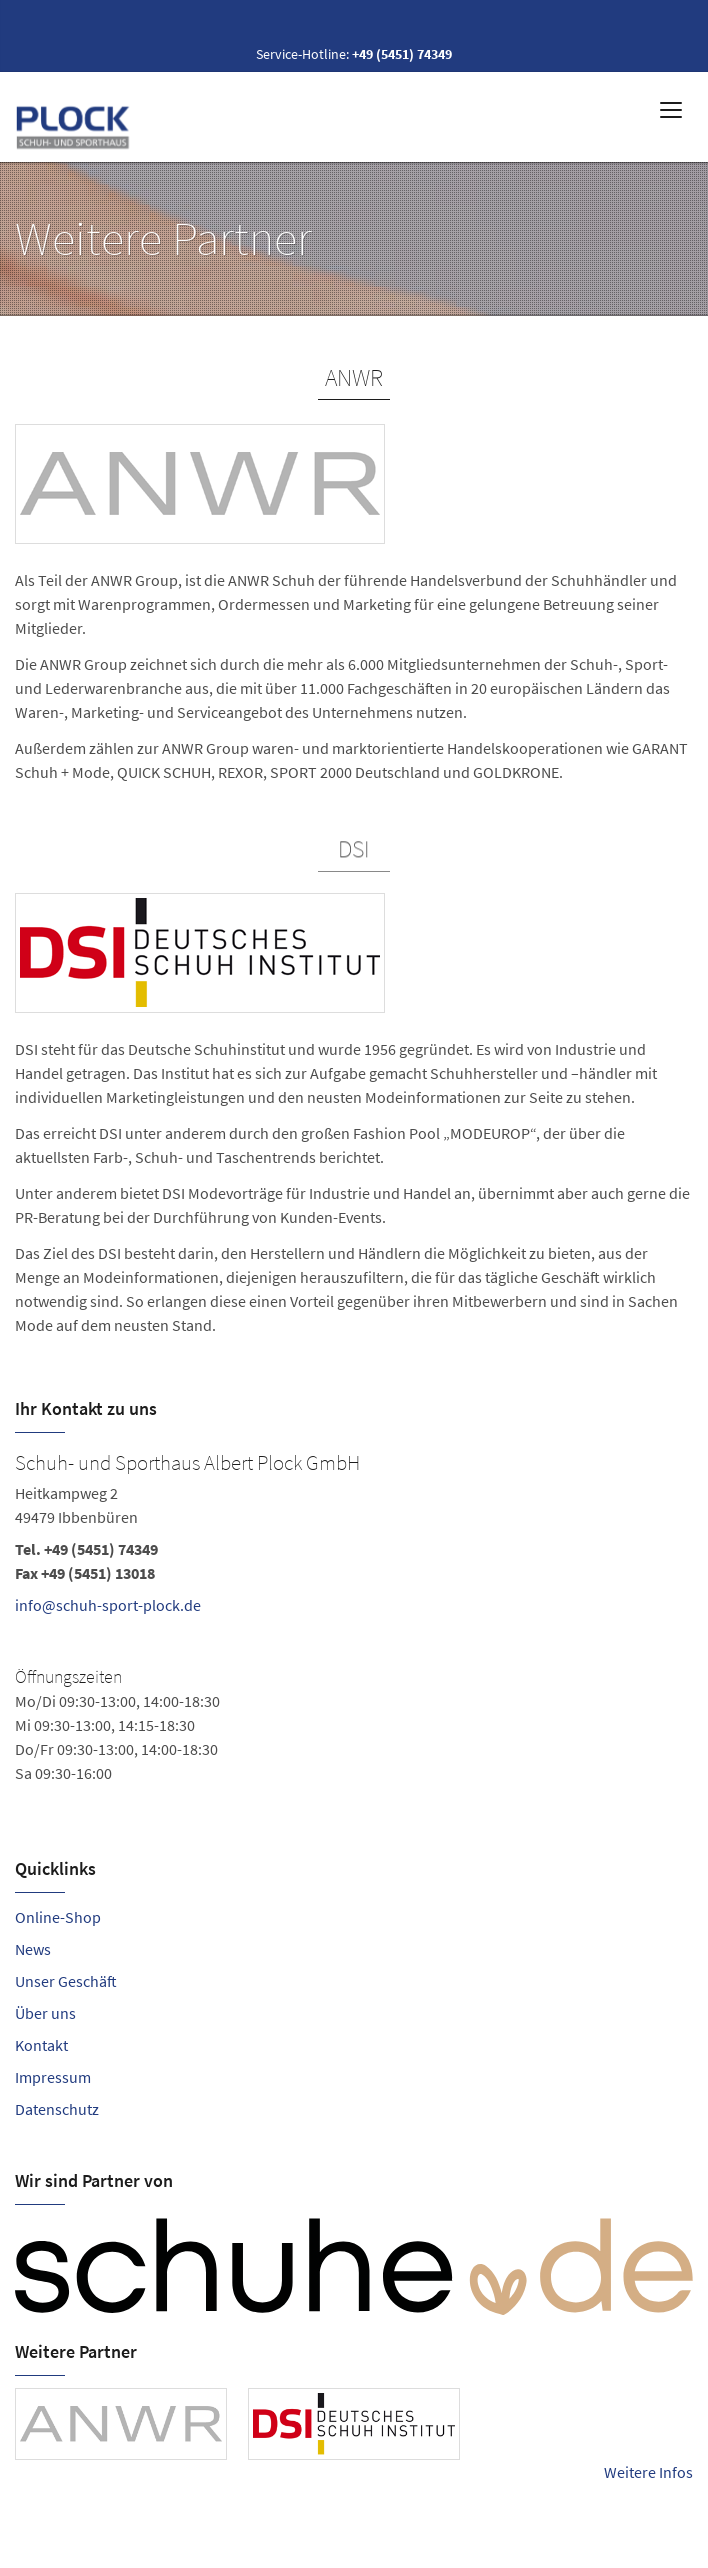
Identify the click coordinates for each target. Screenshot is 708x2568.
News (33, 1949)
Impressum (53, 2077)
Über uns (45, 2013)
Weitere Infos (648, 2472)
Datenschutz (57, 2109)
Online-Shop (58, 1917)
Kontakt (41, 2045)
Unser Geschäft (66, 1981)
